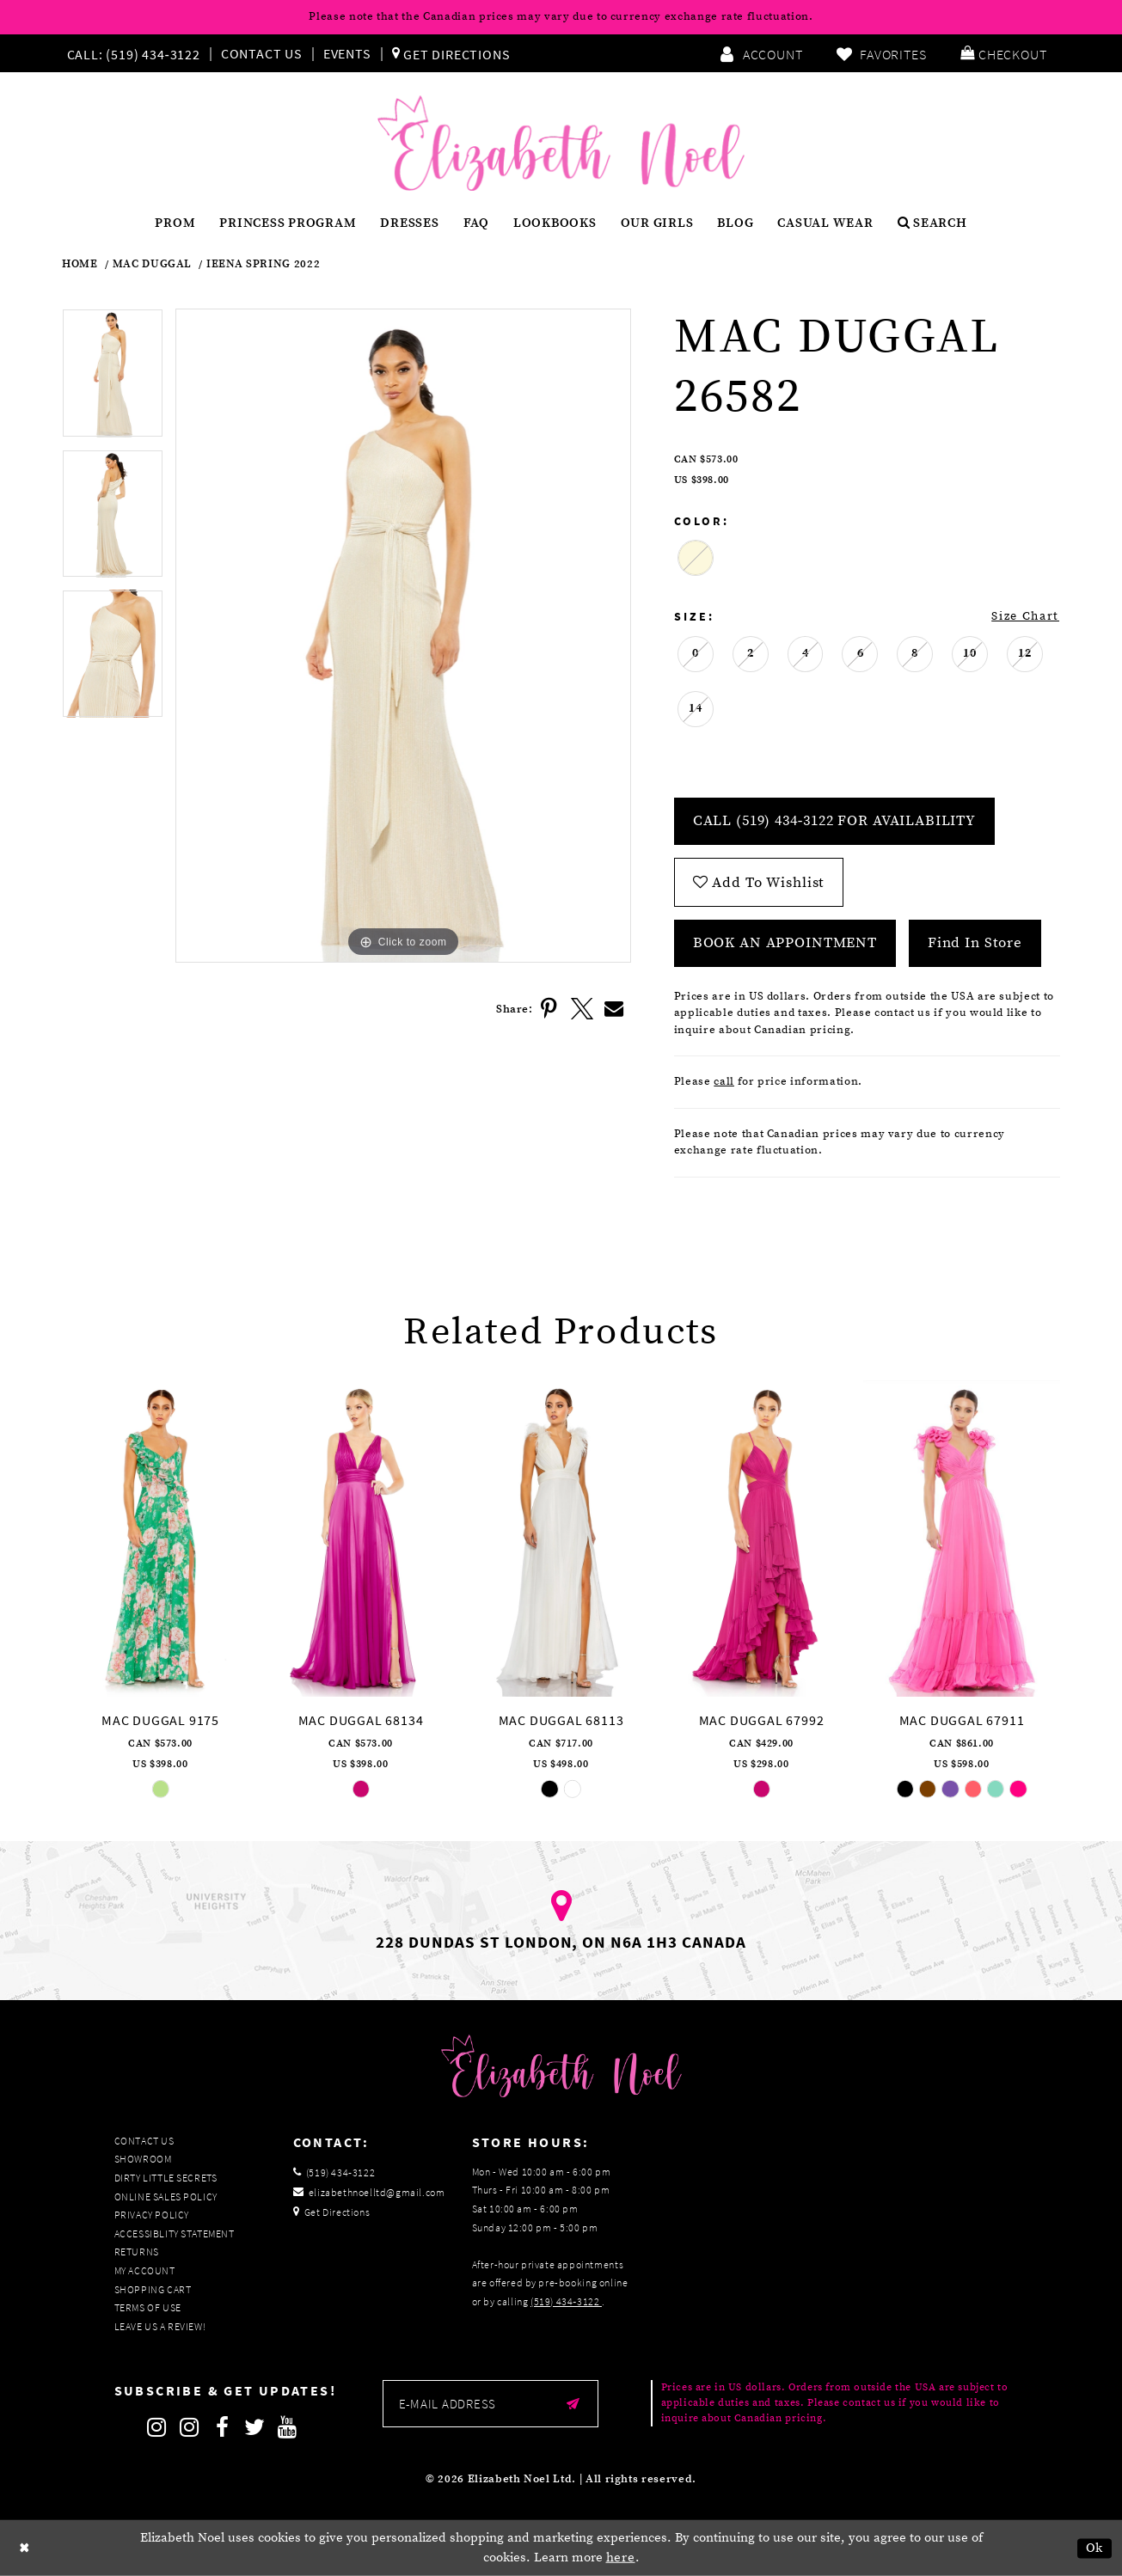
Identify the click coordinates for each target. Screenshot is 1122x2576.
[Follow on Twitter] (255, 2427)
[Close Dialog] (25, 2548)
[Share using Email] (614, 1009)
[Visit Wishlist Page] (881, 53)
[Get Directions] (451, 53)
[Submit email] (573, 2403)
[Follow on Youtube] (288, 2427)
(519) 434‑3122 (566, 2301)
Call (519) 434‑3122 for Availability (834, 820)
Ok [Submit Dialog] (1095, 2548)
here (620, 2557)
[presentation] (160, 1539)
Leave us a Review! (160, 2326)
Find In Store (975, 942)
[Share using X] (582, 1009)
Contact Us (262, 53)
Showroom (143, 2158)
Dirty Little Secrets (166, 2177)
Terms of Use (147, 2307)
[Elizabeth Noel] (561, 144)
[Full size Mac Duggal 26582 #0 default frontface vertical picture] (402, 635)
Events (347, 53)
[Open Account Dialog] (760, 53)
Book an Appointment (785, 942)
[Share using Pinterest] (549, 1009)
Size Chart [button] (1025, 616)
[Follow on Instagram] (157, 2427)
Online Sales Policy (166, 2196)
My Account (144, 2270)
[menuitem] (137, 53)
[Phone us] (131, 53)
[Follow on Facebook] (222, 2427)
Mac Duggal (153, 264)
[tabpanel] (112, 379)
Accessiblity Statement (174, 2233)
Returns (136, 2251)
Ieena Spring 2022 (263, 264)
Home (80, 264)
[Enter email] (490, 2403)
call (724, 1081)
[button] (1003, 53)
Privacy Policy (151, 2214)
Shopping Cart (153, 2289)
